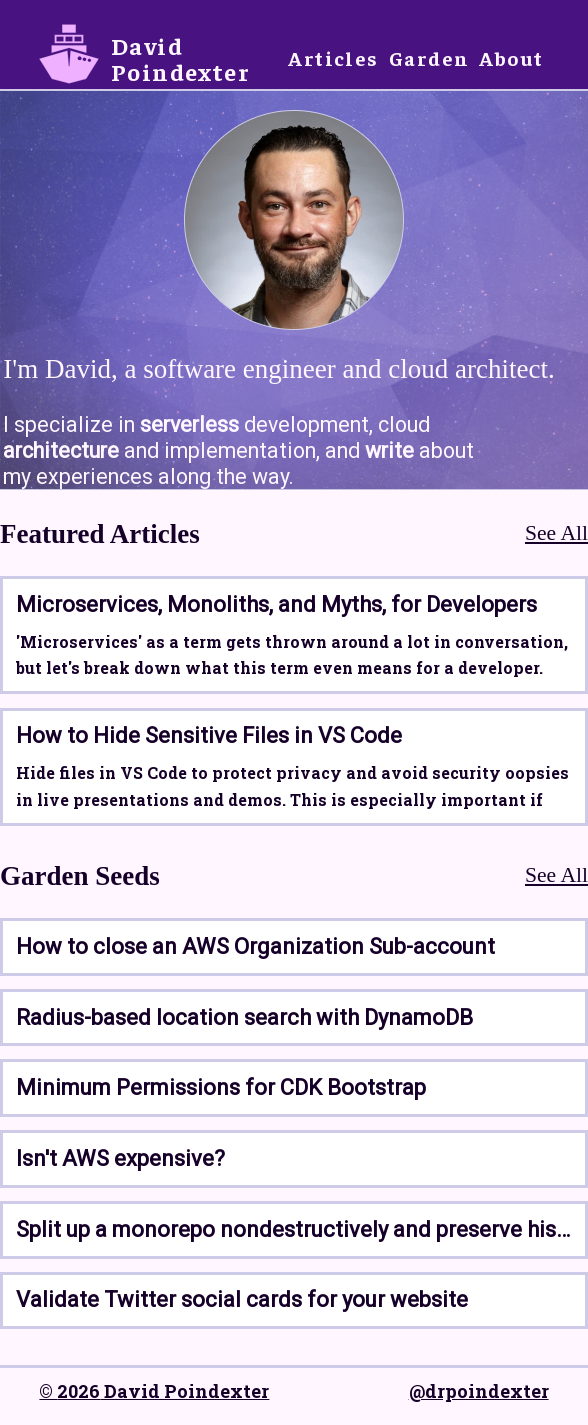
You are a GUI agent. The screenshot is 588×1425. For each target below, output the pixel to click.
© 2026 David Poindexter (154, 1391)
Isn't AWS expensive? (120, 1158)
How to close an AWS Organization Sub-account (255, 946)
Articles (333, 57)
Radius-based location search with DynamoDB (244, 1017)
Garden (429, 57)
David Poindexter (180, 58)
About (511, 57)
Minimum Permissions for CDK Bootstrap (221, 1087)
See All (556, 533)
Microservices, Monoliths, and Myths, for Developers (276, 604)
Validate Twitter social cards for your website (242, 1299)
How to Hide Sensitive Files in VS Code (209, 735)
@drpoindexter (479, 1391)
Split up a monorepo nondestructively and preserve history (294, 1229)
